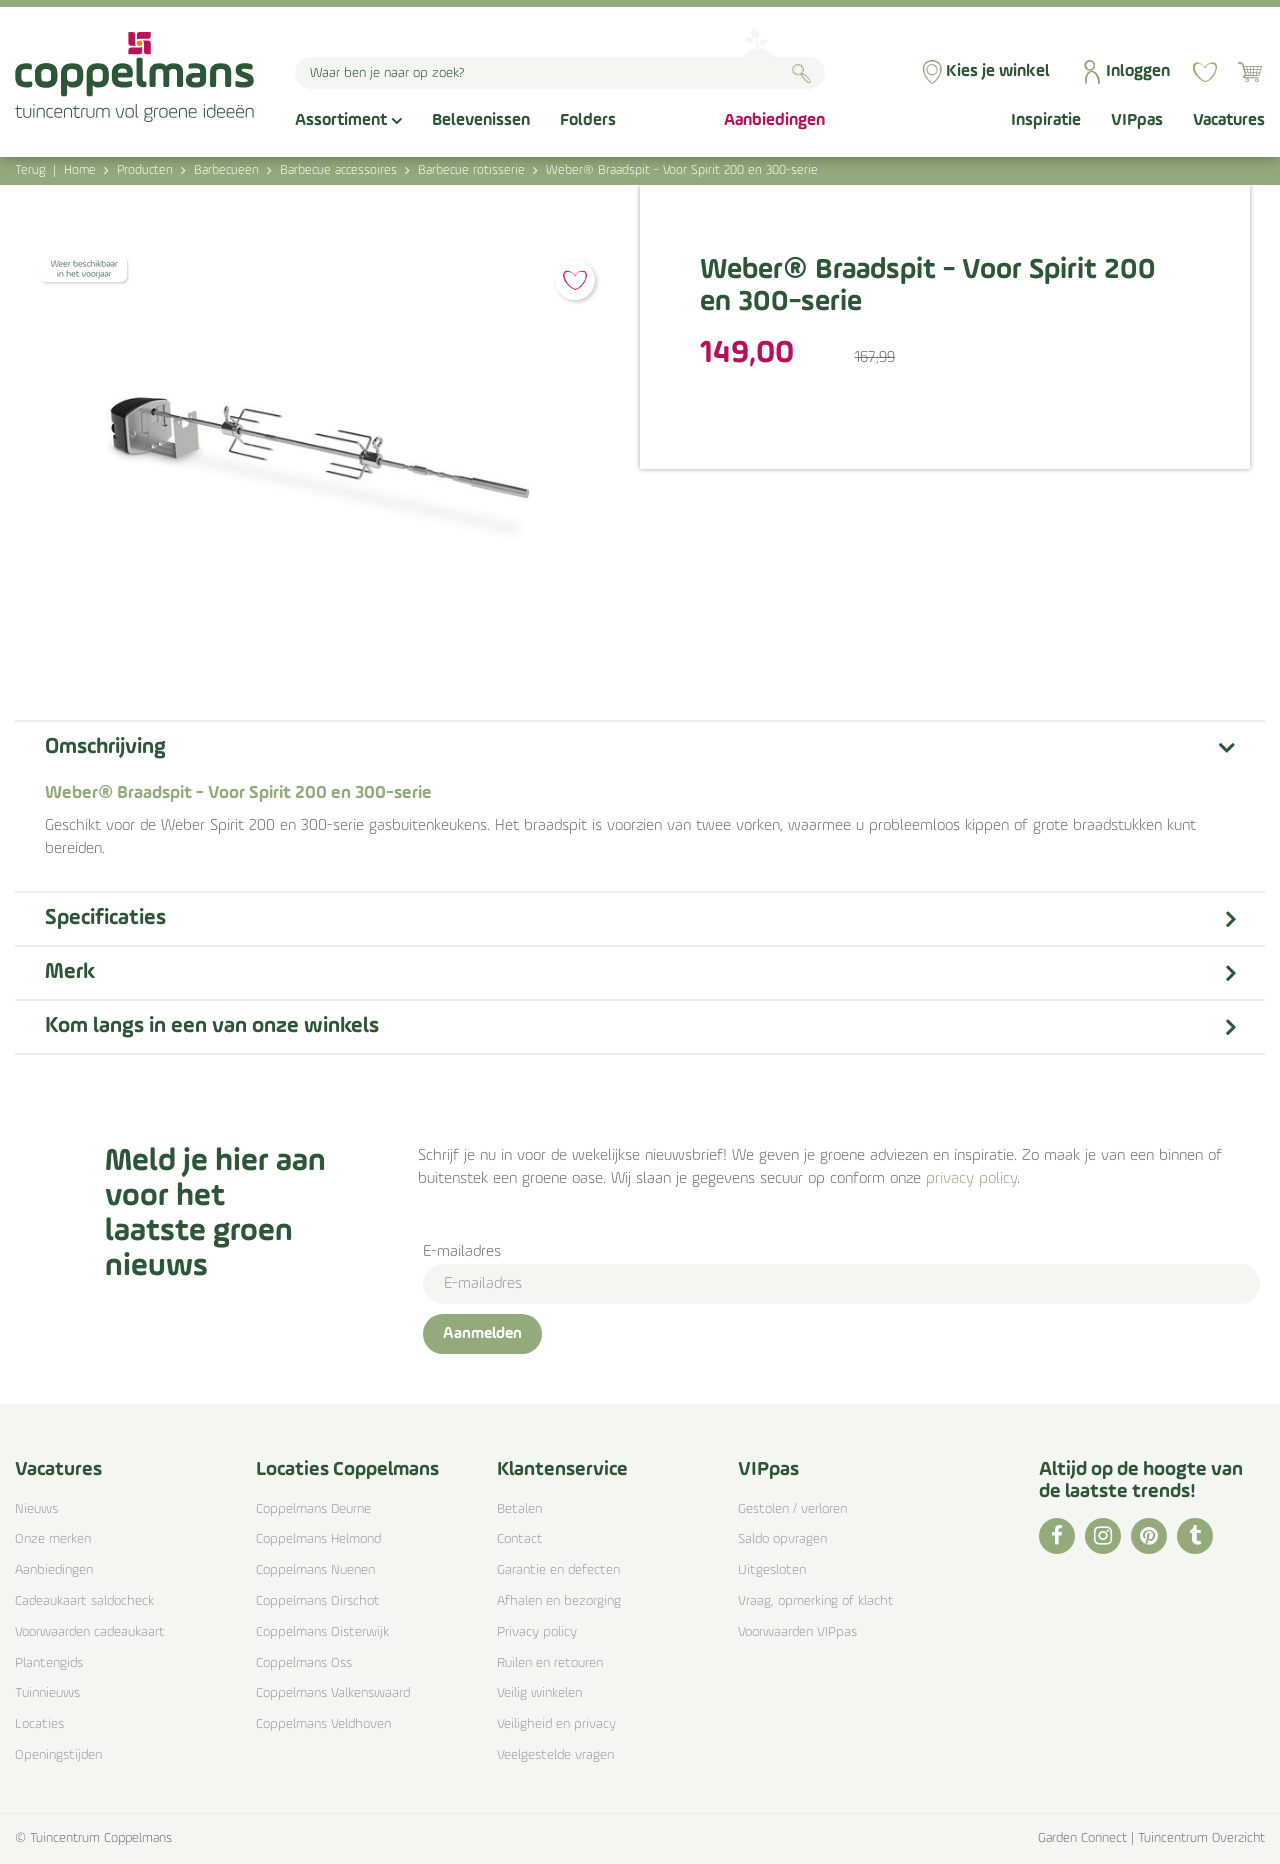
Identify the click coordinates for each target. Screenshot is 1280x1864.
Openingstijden (58, 1755)
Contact (520, 1539)
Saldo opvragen (782, 1539)
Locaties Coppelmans (347, 1470)
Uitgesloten (772, 1570)
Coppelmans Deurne (313, 1509)
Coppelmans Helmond (318, 1539)
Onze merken (53, 1539)
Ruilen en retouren (550, 1663)
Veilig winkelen (539, 1693)
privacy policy (971, 1179)
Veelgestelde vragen (555, 1755)
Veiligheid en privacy (556, 1724)
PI (1149, 1536)
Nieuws (36, 1509)
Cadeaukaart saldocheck (84, 1601)
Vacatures (58, 1470)
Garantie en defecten (558, 1570)
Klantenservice (562, 1470)
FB (1057, 1536)
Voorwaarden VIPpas (797, 1632)
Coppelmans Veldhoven (323, 1724)
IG (1103, 1536)
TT (1195, 1536)
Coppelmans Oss (304, 1663)
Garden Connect (1082, 1838)
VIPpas (768, 1470)
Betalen (519, 1509)
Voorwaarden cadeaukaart (90, 1632)
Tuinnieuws (47, 1693)
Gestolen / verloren (792, 1509)
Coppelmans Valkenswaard (333, 1693)
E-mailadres (462, 1252)
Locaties (39, 1724)
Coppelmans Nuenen (315, 1570)
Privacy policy (537, 1632)
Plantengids (49, 1663)
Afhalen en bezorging (559, 1601)
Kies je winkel (998, 71)
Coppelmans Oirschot (318, 1601)
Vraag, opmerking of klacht (816, 1601)
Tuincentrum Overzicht (1201, 1838)
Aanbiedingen (54, 1570)
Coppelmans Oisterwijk (322, 1632)
